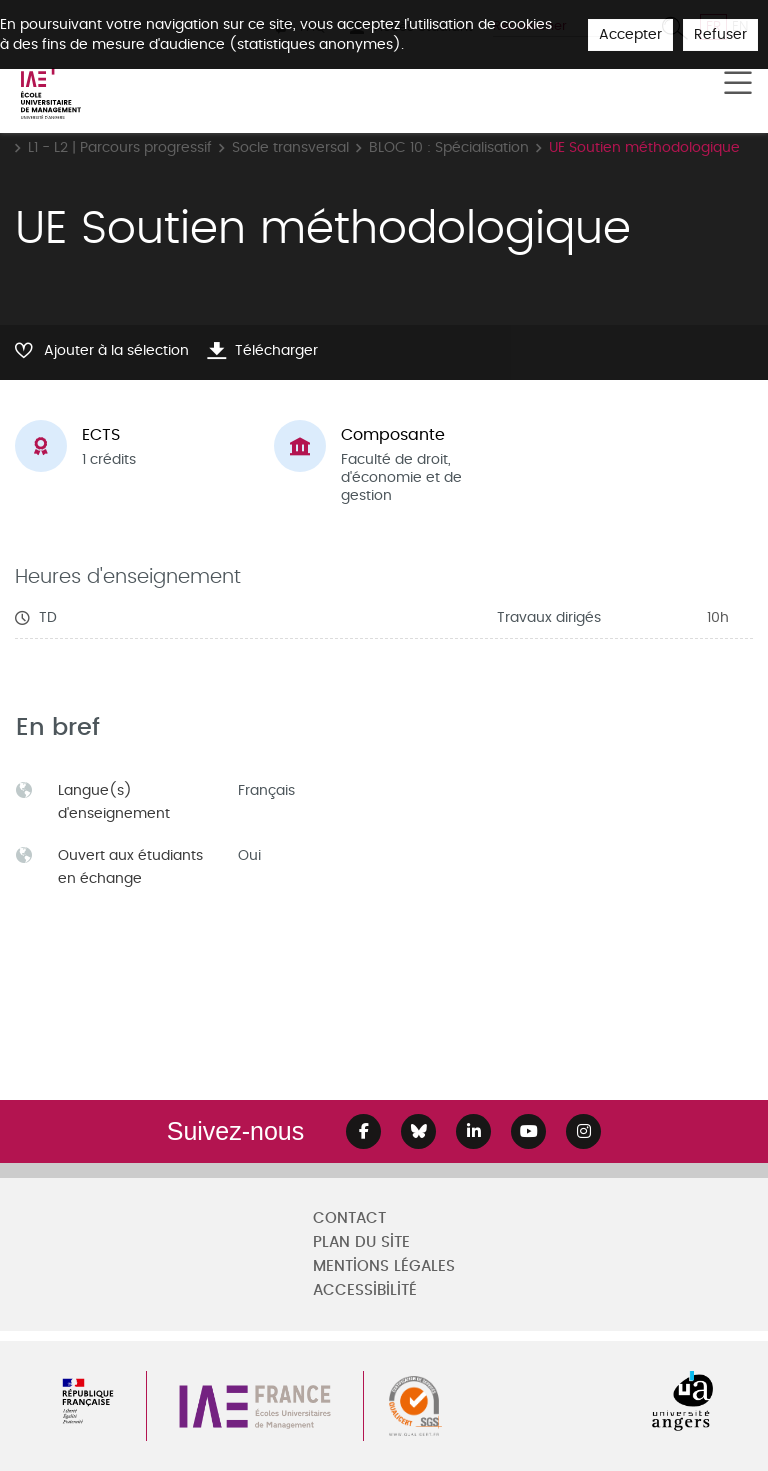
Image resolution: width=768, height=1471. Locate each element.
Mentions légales (384, 1266)
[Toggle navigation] (738, 84)
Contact (349, 1218)
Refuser (720, 34)
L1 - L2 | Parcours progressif (120, 147)
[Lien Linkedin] (473, 1131)
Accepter (630, 34)
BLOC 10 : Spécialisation (449, 147)
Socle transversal (290, 147)
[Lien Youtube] (528, 1131)
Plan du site (361, 1242)
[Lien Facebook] (363, 1131)
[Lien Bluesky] (418, 1131)
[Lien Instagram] (583, 1131)
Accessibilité (365, 1290)
